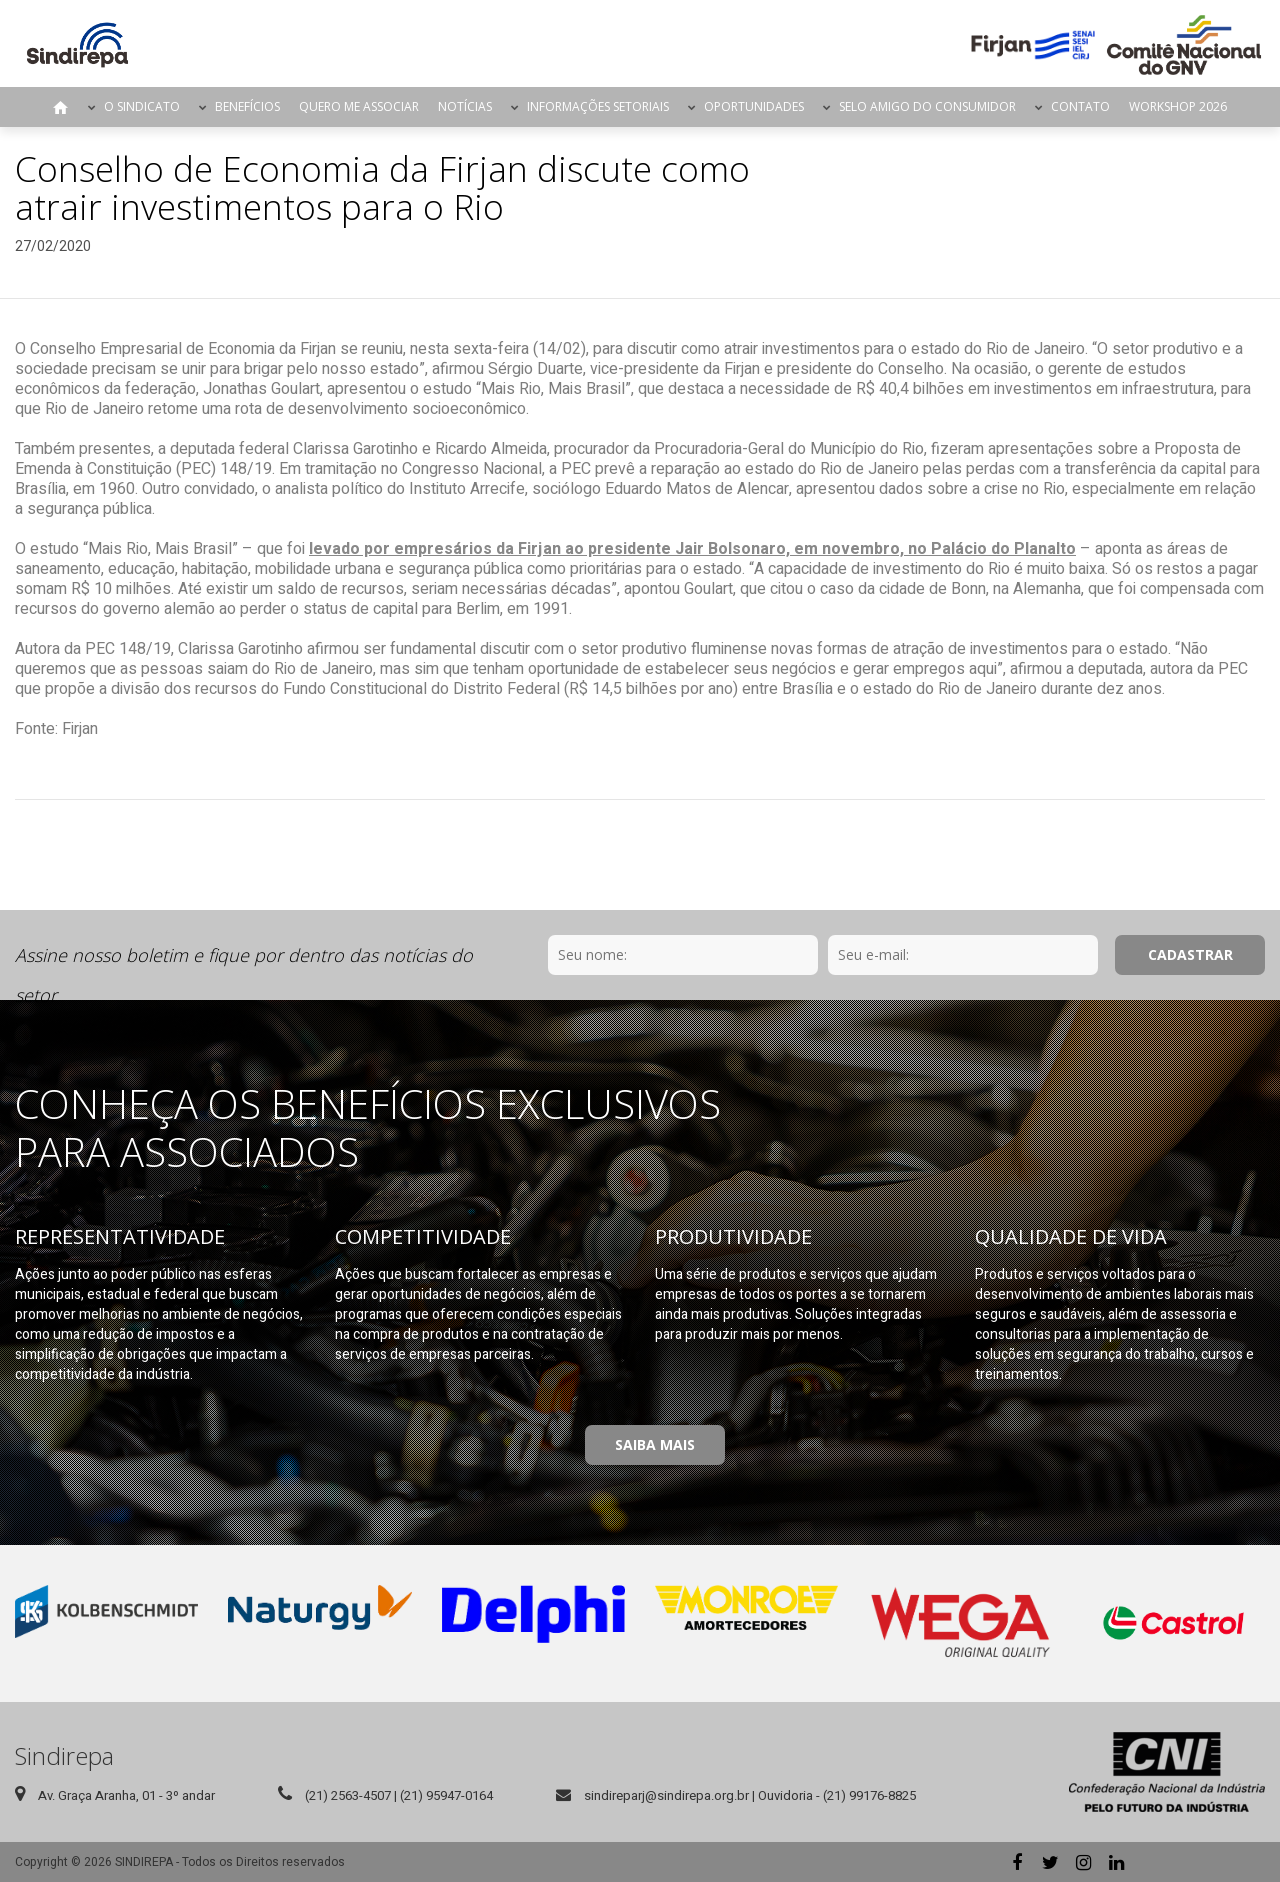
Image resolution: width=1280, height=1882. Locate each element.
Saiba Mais (655, 1444)
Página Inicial (61, 107)
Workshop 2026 (1178, 106)
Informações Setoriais (598, 106)
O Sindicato (142, 106)
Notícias (465, 106)
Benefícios (247, 106)
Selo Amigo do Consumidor (927, 106)
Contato (1080, 106)
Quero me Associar (359, 106)
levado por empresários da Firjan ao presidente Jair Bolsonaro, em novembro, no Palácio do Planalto (692, 549)
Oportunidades (754, 106)
